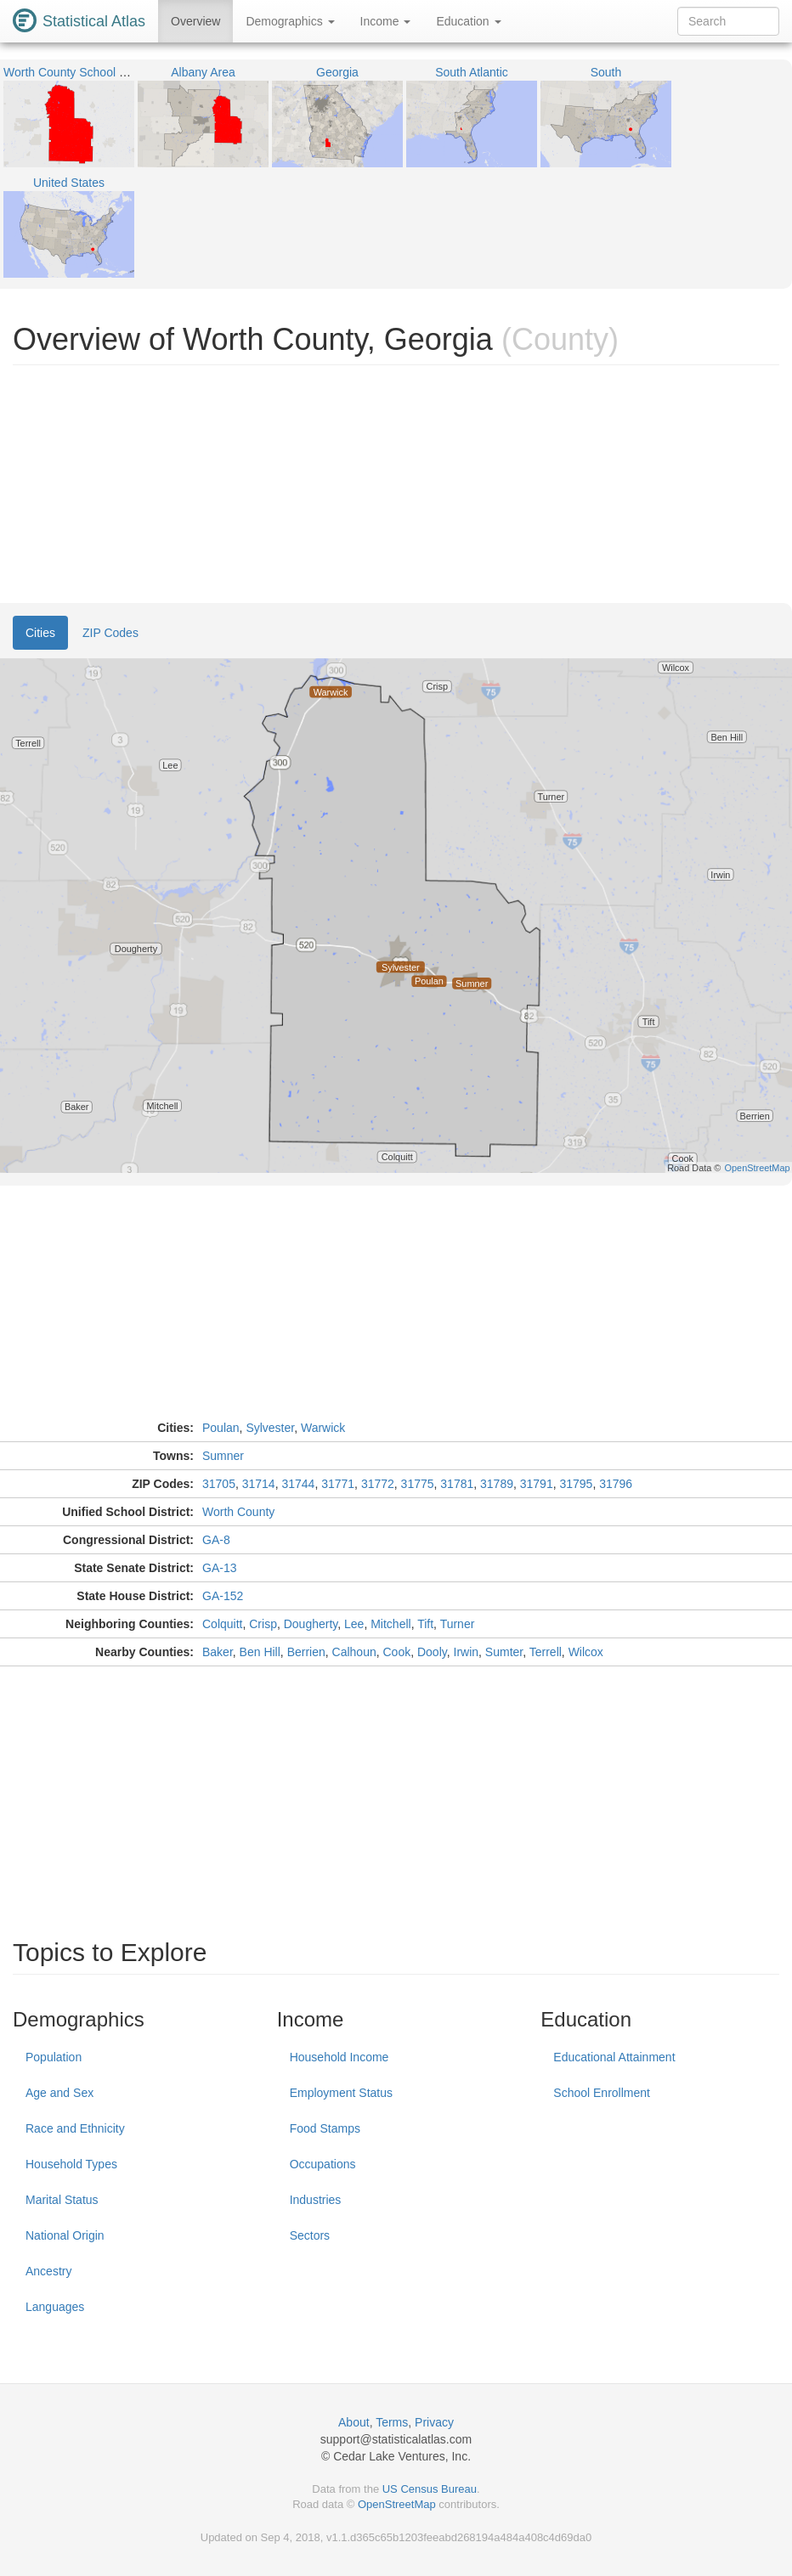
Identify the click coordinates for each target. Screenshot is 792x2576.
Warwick (323, 1428)
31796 (615, 1484)
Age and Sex (59, 2093)
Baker (217, 1652)
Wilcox (586, 1652)
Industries (316, 2200)
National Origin (65, 2235)
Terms (392, 2422)
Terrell (545, 1652)
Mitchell (390, 1624)
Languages (54, 2307)
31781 (456, 1484)
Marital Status (62, 2200)
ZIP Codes (110, 633)
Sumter (504, 1652)
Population (53, 2057)
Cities (40, 633)
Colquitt (222, 1624)
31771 (337, 1484)
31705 (218, 1484)
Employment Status (341, 2093)
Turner (457, 1624)
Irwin (466, 1652)
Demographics (290, 21)
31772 (377, 1484)
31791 (536, 1484)
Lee (354, 1624)
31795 (575, 1484)
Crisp (263, 1624)
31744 (297, 1484)
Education (468, 21)
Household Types (71, 2164)
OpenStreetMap (397, 2504)
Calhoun (354, 1652)
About (354, 2422)
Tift (425, 1624)
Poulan (221, 1428)
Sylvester (270, 1428)
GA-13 (219, 1568)
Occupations (323, 2164)
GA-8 (216, 1540)
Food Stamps (325, 2128)
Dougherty (311, 1624)
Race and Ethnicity (75, 2128)
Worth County (238, 1512)
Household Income (339, 2057)
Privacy (434, 2422)
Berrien (306, 1652)
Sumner (223, 1456)
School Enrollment (601, 2093)
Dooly (432, 1652)
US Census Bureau (429, 2489)
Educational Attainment (614, 2057)
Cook (396, 1652)
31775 (417, 1484)
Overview (195, 21)
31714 (258, 1484)
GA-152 (222, 1596)
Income (385, 21)
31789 (496, 1484)
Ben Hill (260, 1652)
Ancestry (48, 2271)
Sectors (310, 2235)
